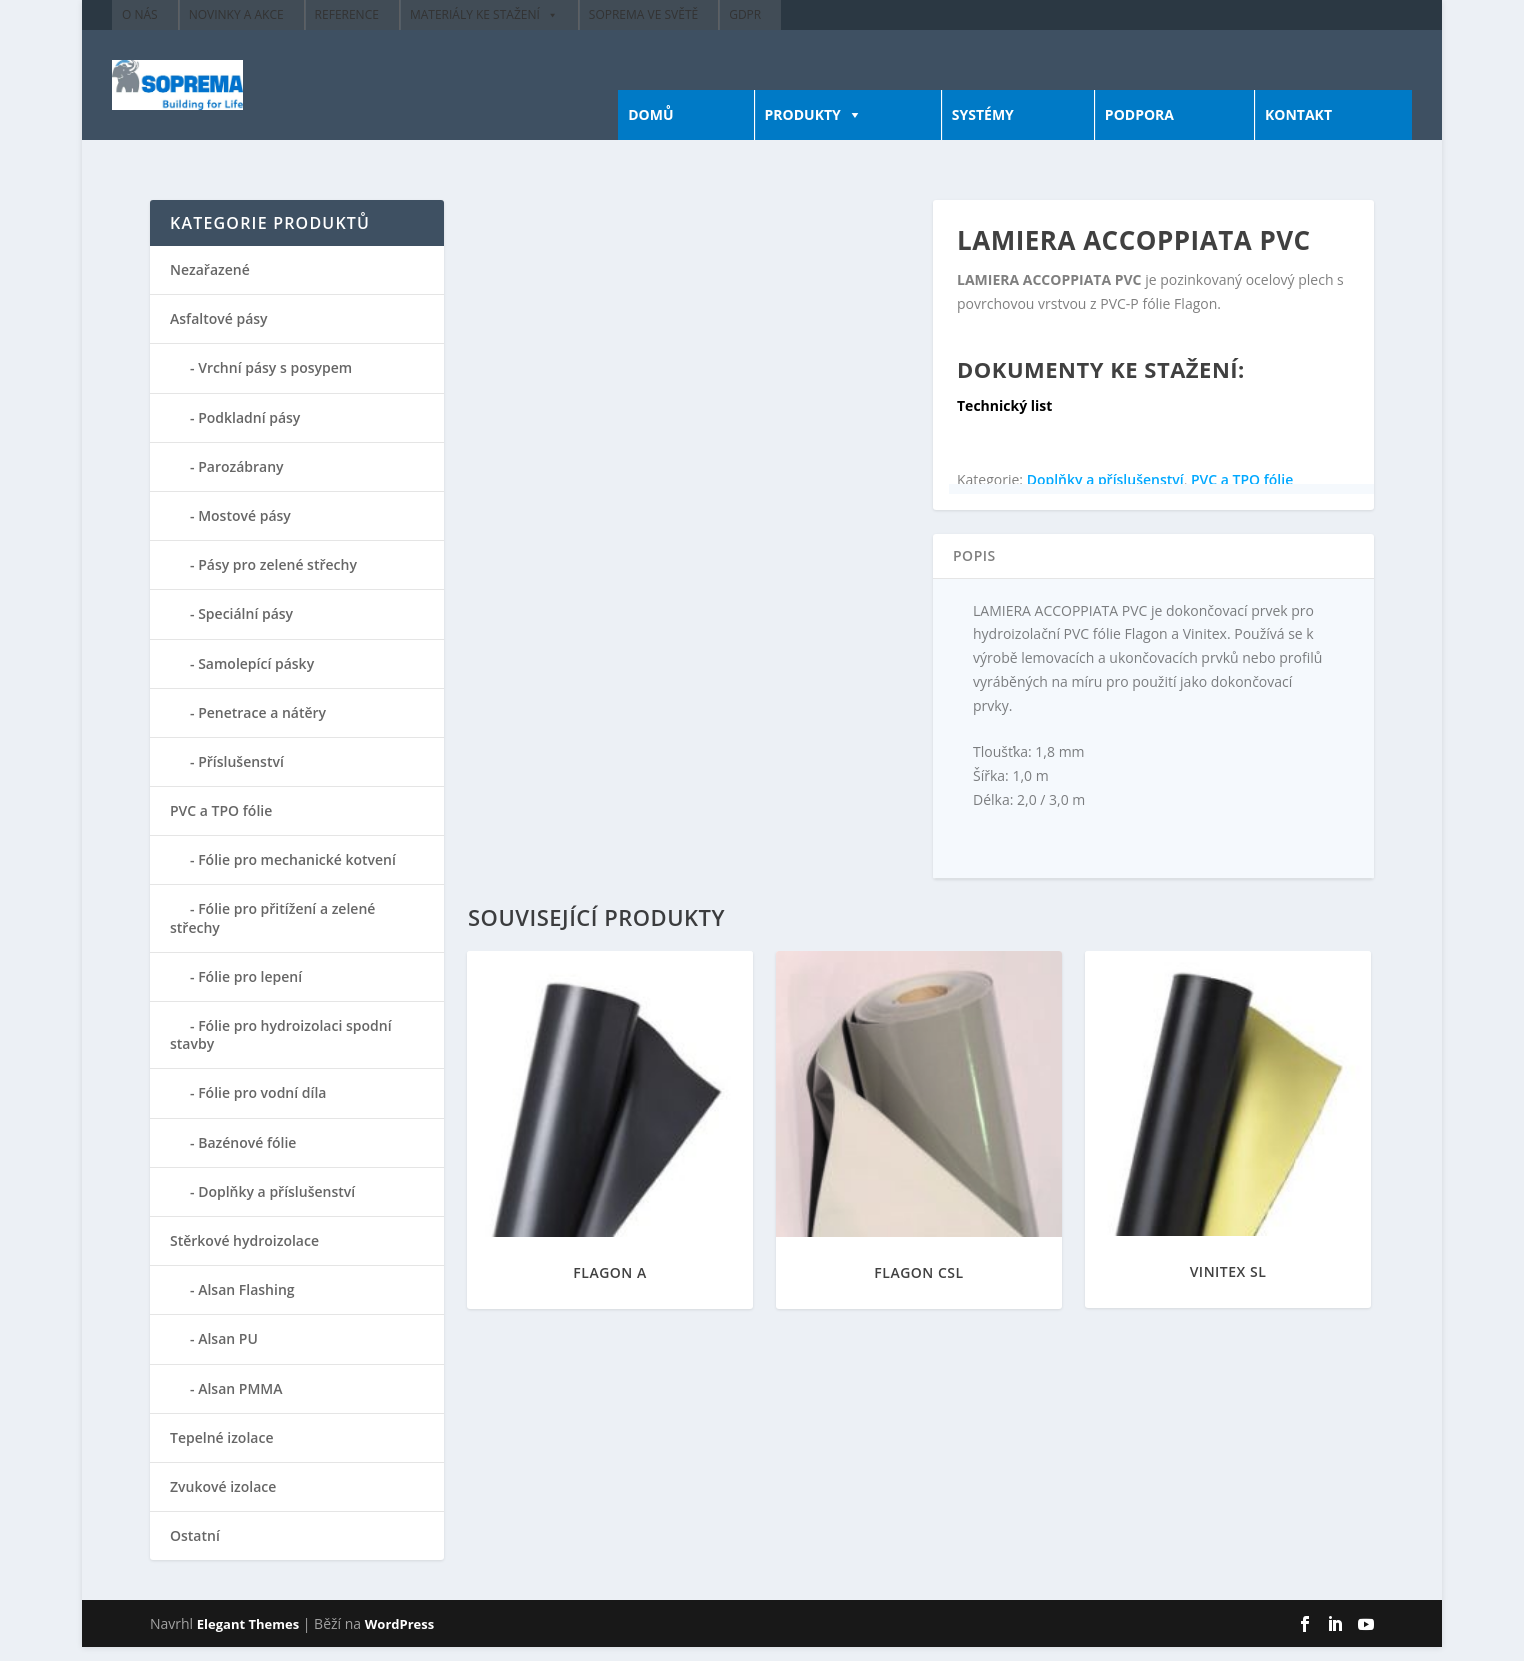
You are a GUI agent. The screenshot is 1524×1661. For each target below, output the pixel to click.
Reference (347, 14)
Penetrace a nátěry (262, 726)
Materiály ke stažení (475, 14)
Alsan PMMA (240, 1402)
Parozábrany (240, 480)
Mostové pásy (244, 529)
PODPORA (1139, 128)
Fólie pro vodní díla (262, 1106)
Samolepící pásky (256, 677)
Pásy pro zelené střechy (277, 578)
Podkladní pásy (249, 431)
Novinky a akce (236, 14)
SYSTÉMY (983, 128)
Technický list (1004, 419)
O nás (140, 14)
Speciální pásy (245, 627)
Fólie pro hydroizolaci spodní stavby (281, 1048)
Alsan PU (228, 1352)
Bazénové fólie (247, 1156)
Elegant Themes (248, 1638)
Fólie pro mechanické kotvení (297, 873)
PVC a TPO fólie (1242, 493)
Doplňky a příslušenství (1105, 493)
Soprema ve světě (643, 14)
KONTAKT (1298, 128)
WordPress (399, 1638)
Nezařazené (210, 283)
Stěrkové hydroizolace (244, 1254)
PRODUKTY (803, 128)
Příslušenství (241, 775)
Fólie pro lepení (250, 990)
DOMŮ (650, 128)
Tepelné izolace (221, 1451)
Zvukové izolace (223, 1500)
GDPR (745, 14)
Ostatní (195, 1549)
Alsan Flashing (246, 1303)
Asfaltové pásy (219, 332)
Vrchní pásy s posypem (275, 381)
